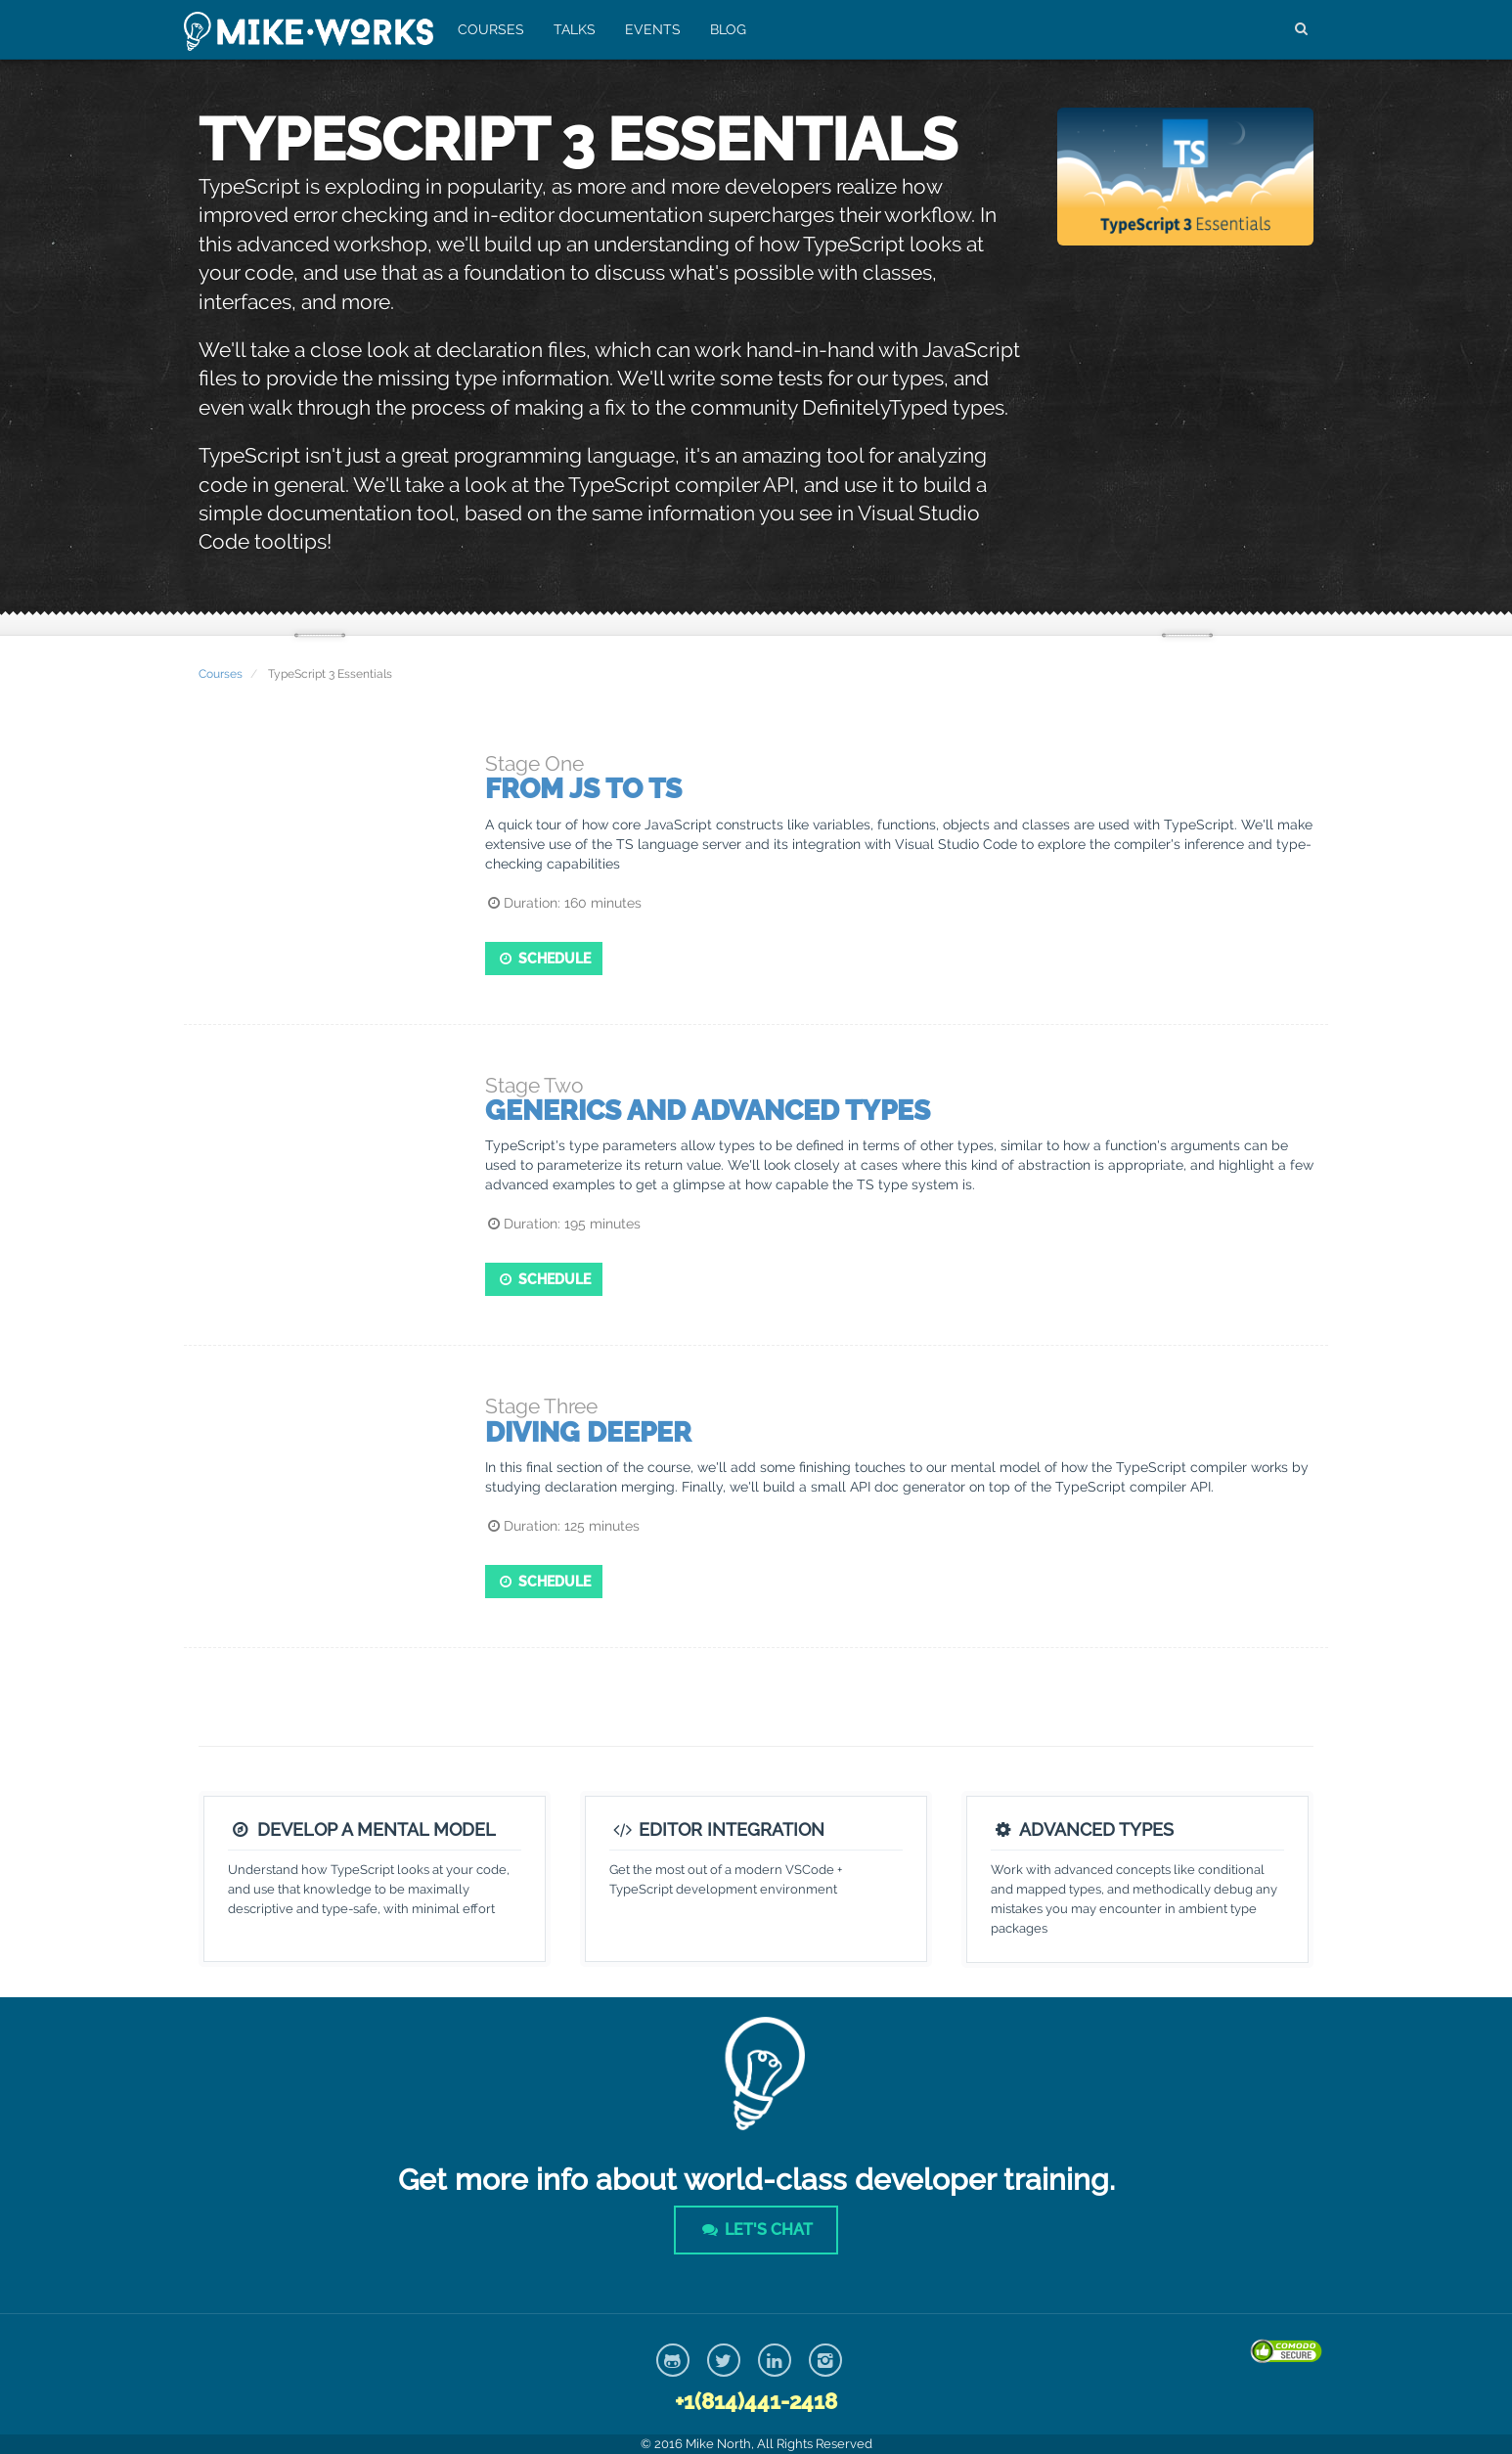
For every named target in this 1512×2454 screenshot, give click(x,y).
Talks (575, 29)
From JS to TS (583, 789)
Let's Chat (756, 2229)
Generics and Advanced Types (707, 1110)
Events (653, 29)
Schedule (544, 958)
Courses (491, 29)
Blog (728, 29)
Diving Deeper (588, 1432)
